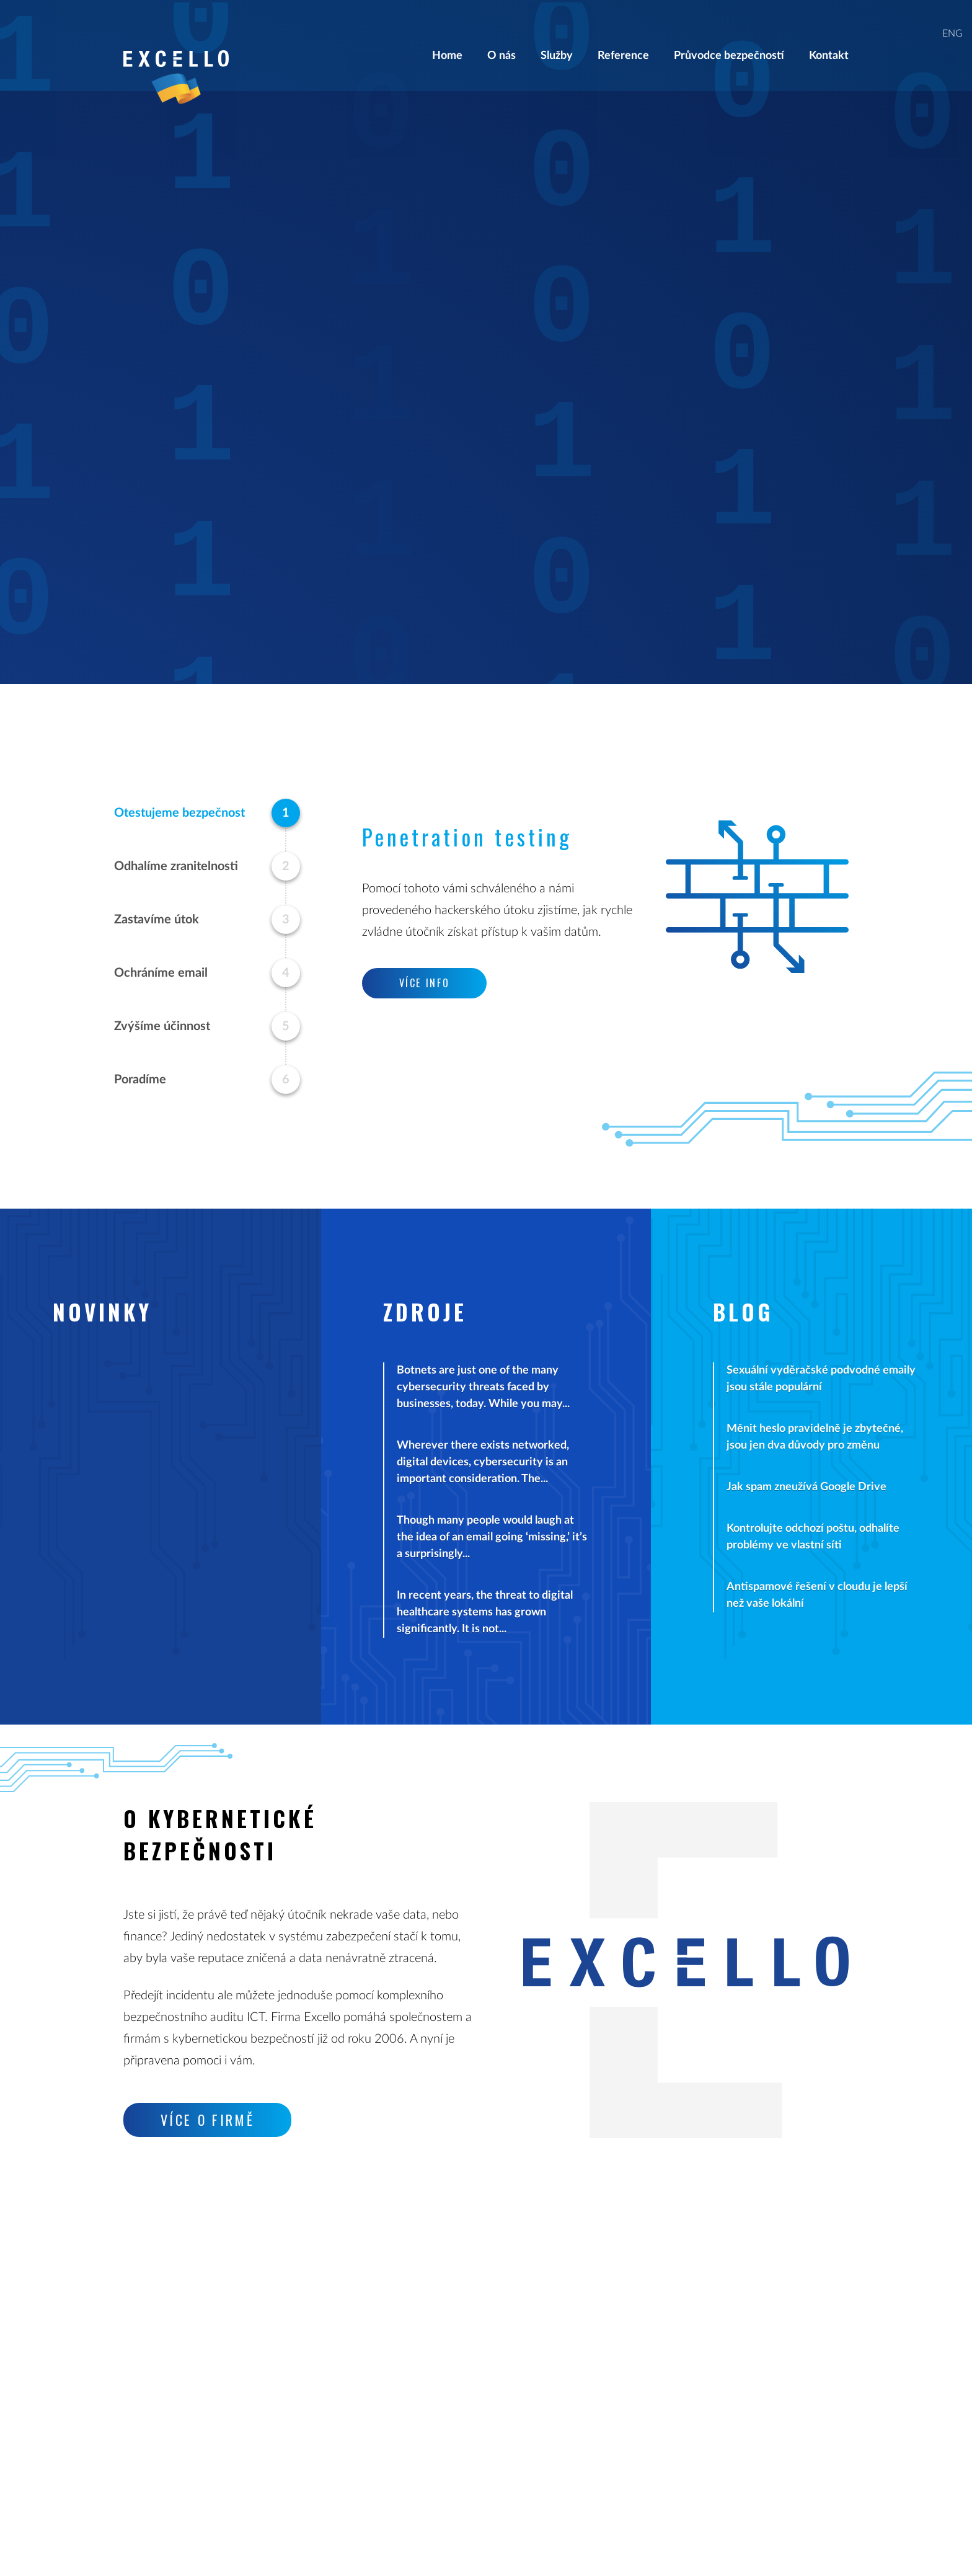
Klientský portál (656, 2355)
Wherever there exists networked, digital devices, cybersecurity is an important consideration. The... (483, 1462)
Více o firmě (208, 2120)
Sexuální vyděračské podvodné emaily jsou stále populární (821, 1379)
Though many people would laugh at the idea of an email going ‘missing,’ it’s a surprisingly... (492, 1537)
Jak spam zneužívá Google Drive (806, 1487)
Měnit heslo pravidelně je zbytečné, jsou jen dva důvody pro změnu (815, 1437)
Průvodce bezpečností (729, 36)
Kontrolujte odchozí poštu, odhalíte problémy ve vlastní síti (813, 1537)
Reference (623, 36)
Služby (557, 36)
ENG (952, 14)
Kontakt (829, 36)
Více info (773, 379)
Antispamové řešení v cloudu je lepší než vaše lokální (817, 1595)
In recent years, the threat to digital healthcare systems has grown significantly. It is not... (485, 1612)
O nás (501, 36)
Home (447, 36)
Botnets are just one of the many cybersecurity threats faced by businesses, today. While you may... (483, 1387)
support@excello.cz (417, 2372)
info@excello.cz (408, 2355)
